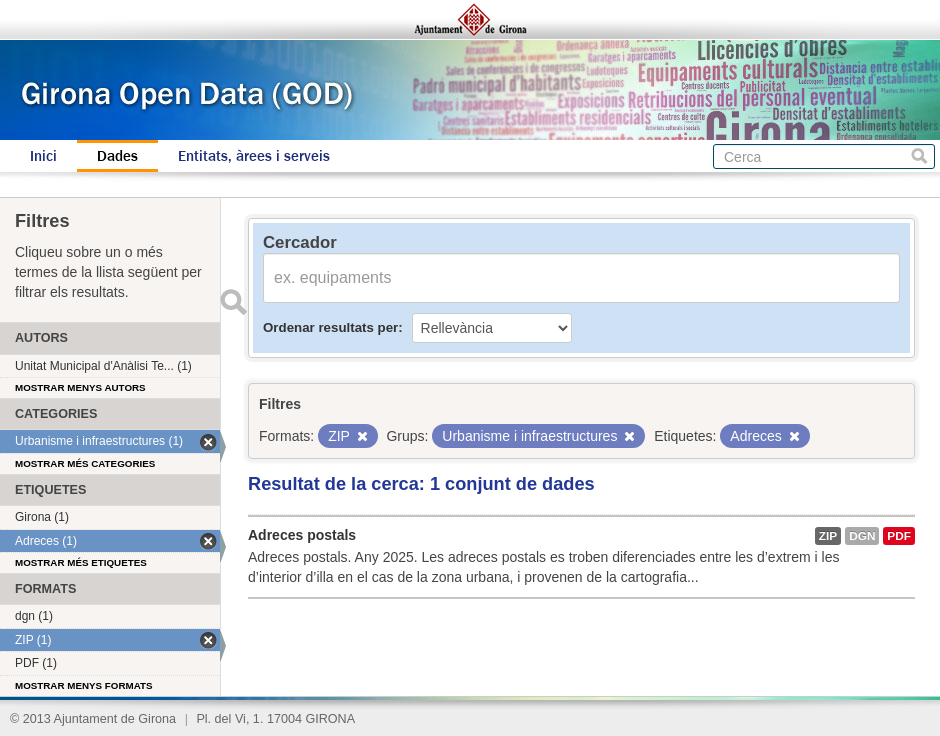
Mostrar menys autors (80, 387)
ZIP (828, 536)
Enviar (233, 302)
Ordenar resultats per (330, 327)
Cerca (919, 156)
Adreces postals (302, 535)
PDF (899, 536)
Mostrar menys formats (84, 685)
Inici (43, 156)
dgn (862, 536)
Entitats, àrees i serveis (254, 156)
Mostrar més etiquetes (81, 562)
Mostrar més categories (85, 463)
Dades (117, 156)
